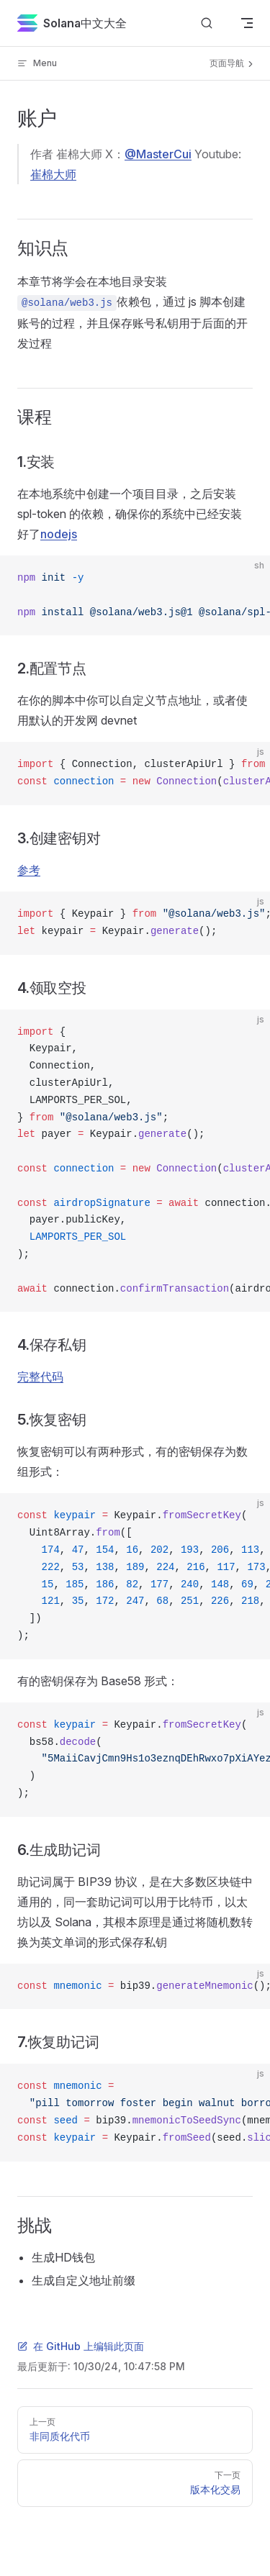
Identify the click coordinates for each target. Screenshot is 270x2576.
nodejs (58, 534)
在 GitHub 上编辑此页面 (80, 2346)
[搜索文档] (206, 23)
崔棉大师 (53, 174)
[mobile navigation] (247, 23)
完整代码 (40, 1376)
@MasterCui (158, 154)
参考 (28, 870)
